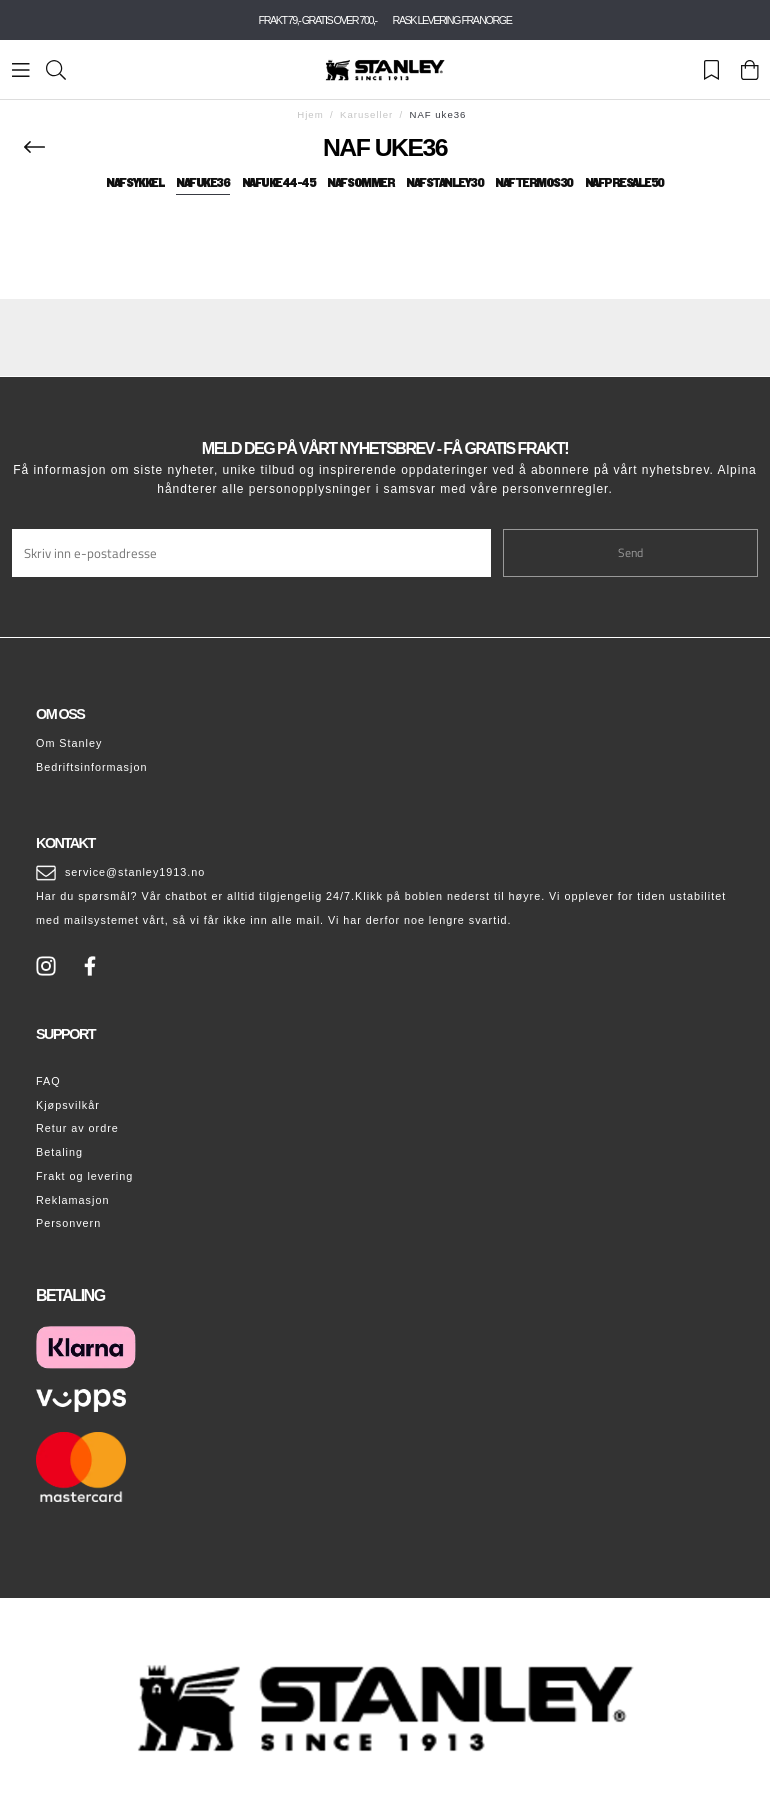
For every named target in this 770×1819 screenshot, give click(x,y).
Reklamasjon (72, 1200)
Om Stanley (69, 743)
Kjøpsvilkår (68, 1105)
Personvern (68, 1223)
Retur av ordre (77, 1128)
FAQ (48, 1081)
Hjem (310, 114)
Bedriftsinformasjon (91, 767)
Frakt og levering (84, 1176)
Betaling (59, 1152)
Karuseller (366, 114)
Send (630, 552)
